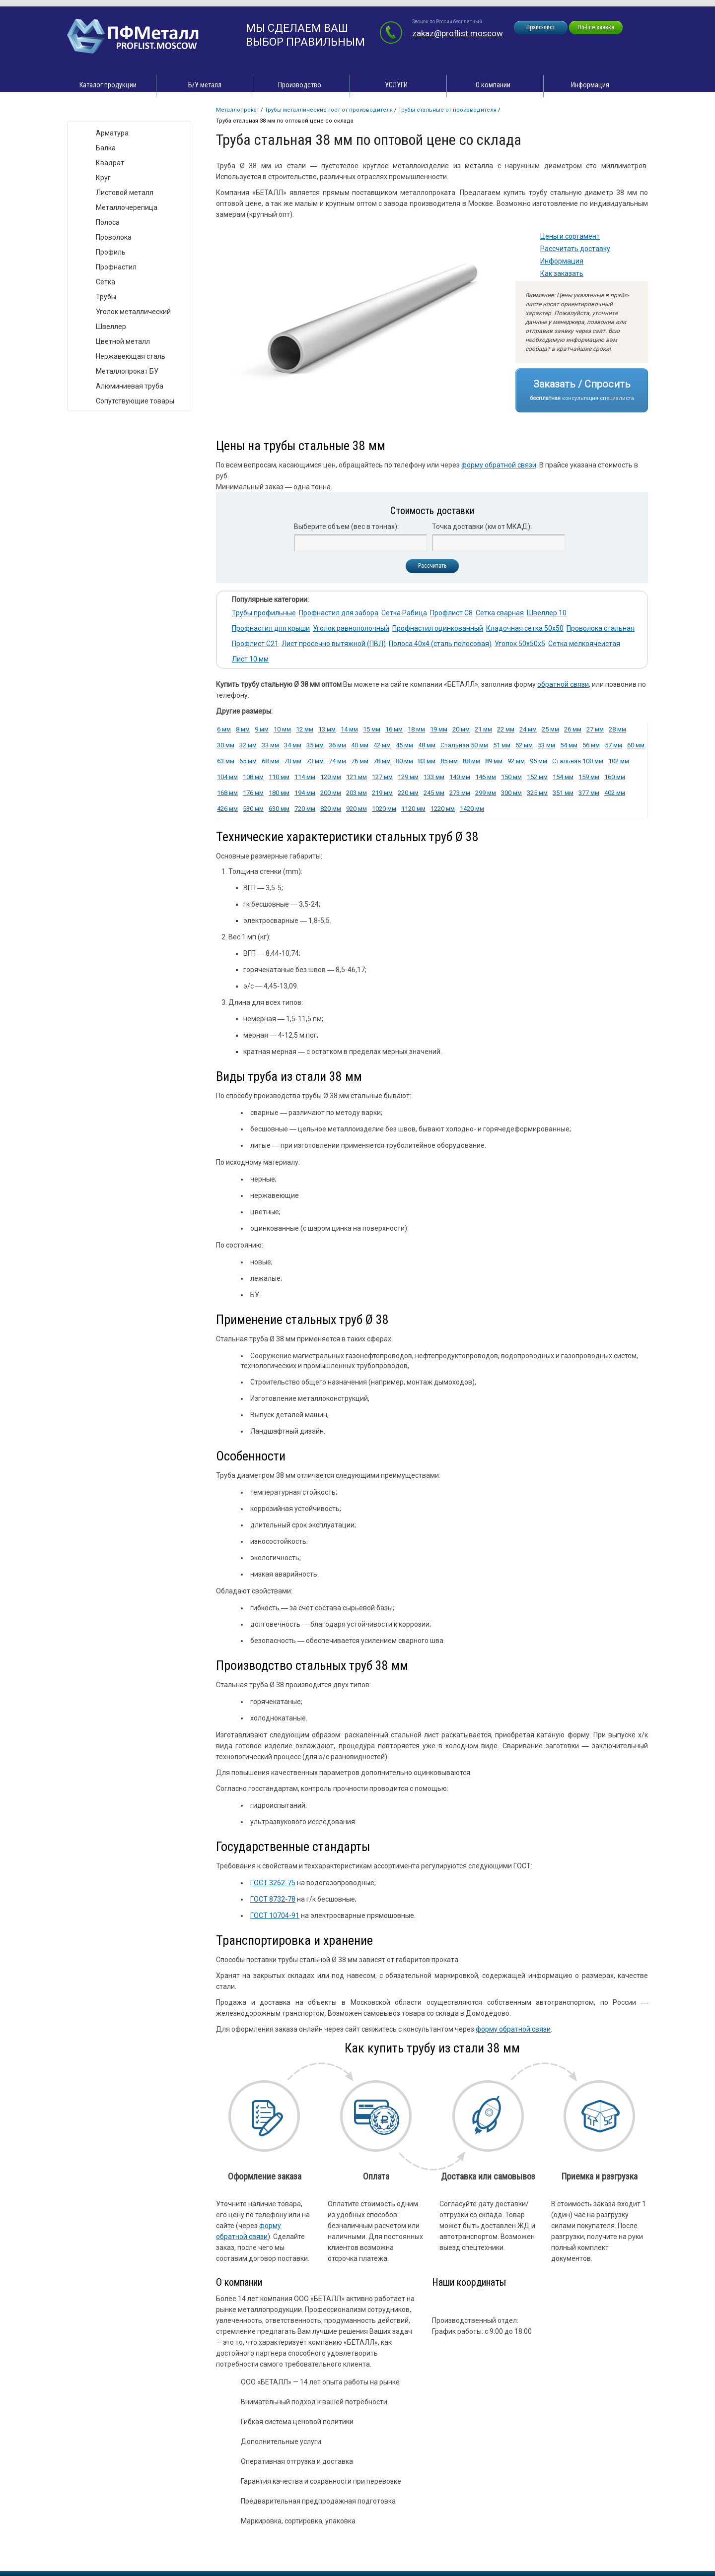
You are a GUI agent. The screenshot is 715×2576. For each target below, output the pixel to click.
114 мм (304, 777)
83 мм (426, 761)
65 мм (248, 761)
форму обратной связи (498, 465)
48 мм (426, 745)
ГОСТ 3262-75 (272, 1883)
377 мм (588, 792)
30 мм (225, 745)
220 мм (408, 792)
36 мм (337, 745)
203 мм (356, 792)
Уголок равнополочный (351, 628)
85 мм (449, 761)
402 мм (614, 792)
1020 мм (384, 808)
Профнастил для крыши (271, 628)
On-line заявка (595, 27)
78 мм (382, 761)
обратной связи (563, 684)
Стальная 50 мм (464, 745)
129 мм (408, 777)
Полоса (108, 222)
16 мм (394, 729)
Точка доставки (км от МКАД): (482, 526)
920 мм (356, 808)
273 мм (459, 792)
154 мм (563, 777)
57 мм (613, 745)
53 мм (546, 745)
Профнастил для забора (338, 613)
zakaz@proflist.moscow (457, 33)
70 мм (292, 761)
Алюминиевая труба (129, 386)
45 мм (404, 745)
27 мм (595, 729)
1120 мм (413, 808)
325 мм (537, 792)
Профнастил (116, 267)
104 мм (227, 777)
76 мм (359, 761)
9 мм (262, 729)
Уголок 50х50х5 (520, 644)
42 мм (382, 745)
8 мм (243, 729)
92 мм (516, 761)
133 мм (434, 777)
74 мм (337, 761)
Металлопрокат (237, 110)
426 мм (227, 808)
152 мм (537, 777)
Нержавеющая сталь (130, 356)
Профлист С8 (451, 613)
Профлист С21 (255, 644)
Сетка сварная (500, 613)
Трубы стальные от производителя (447, 110)
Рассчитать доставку (575, 249)
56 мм (591, 745)
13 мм (327, 729)
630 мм (279, 808)
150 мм (511, 777)
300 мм (511, 792)
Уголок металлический (133, 312)
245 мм (434, 792)
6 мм (224, 729)
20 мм (461, 729)
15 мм (371, 729)
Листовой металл (124, 193)
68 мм (270, 761)
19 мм (438, 729)
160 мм (614, 777)
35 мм (315, 745)
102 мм (618, 761)
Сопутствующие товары (135, 401)
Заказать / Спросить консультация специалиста (582, 389)
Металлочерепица (126, 207)
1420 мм (472, 808)
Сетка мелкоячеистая (584, 644)
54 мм (568, 745)
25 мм (550, 729)
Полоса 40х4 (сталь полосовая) (440, 644)
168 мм (227, 792)
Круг (103, 178)
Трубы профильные (264, 613)
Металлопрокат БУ (127, 371)
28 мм (617, 729)
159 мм (588, 777)
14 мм (349, 729)
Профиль (111, 252)
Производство (299, 85)
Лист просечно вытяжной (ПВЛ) (334, 644)
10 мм (282, 729)
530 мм (253, 808)
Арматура (112, 133)
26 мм (572, 729)
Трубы (106, 297)
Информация (590, 85)
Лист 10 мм (250, 659)
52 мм (524, 745)
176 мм (253, 792)
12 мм (304, 729)
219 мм (382, 792)
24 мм (528, 729)
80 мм (404, 761)
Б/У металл (204, 85)
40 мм (359, 745)
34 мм (292, 745)
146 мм (485, 777)
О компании (493, 85)
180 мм (279, 792)
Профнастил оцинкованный (437, 628)
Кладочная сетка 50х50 (525, 628)
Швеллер (111, 326)
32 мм (248, 745)
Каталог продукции (108, 85)
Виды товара (97, 111)
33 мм (270, 745)
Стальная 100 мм (577, 761)
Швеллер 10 (547, 613)
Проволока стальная (601, 628)
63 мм (225, 761)
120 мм (330, 777)
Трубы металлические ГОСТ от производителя (329, 110)
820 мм (330, 808)
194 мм (304, 792)
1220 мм (442, 808)
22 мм (505, 729)
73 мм (315, 761)
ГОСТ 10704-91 (274, 1915)
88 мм (471, 761)
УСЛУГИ (396, 85)
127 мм (382, 777)
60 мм (635, 745)
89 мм (493, 761)
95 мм (538, 761)
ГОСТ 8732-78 (272, 1899)
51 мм (501, 745)
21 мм (483, 729)
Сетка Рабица (404, 613)
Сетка (105, 282)
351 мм (563, 792)
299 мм (485, 792)
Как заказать (561, 273)
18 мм (416, 729)
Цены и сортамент (570, 236)
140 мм (459, 777)
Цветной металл (123, 341)
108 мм (253, 777)
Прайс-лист (540, 27)
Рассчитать (432, 565)
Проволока (114, 237)
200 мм (330, 792)
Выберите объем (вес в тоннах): (346, 526)
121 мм (356, 777)
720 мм (304, 808)
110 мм (279, 777)
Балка (106, 148)
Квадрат (110, 163)
